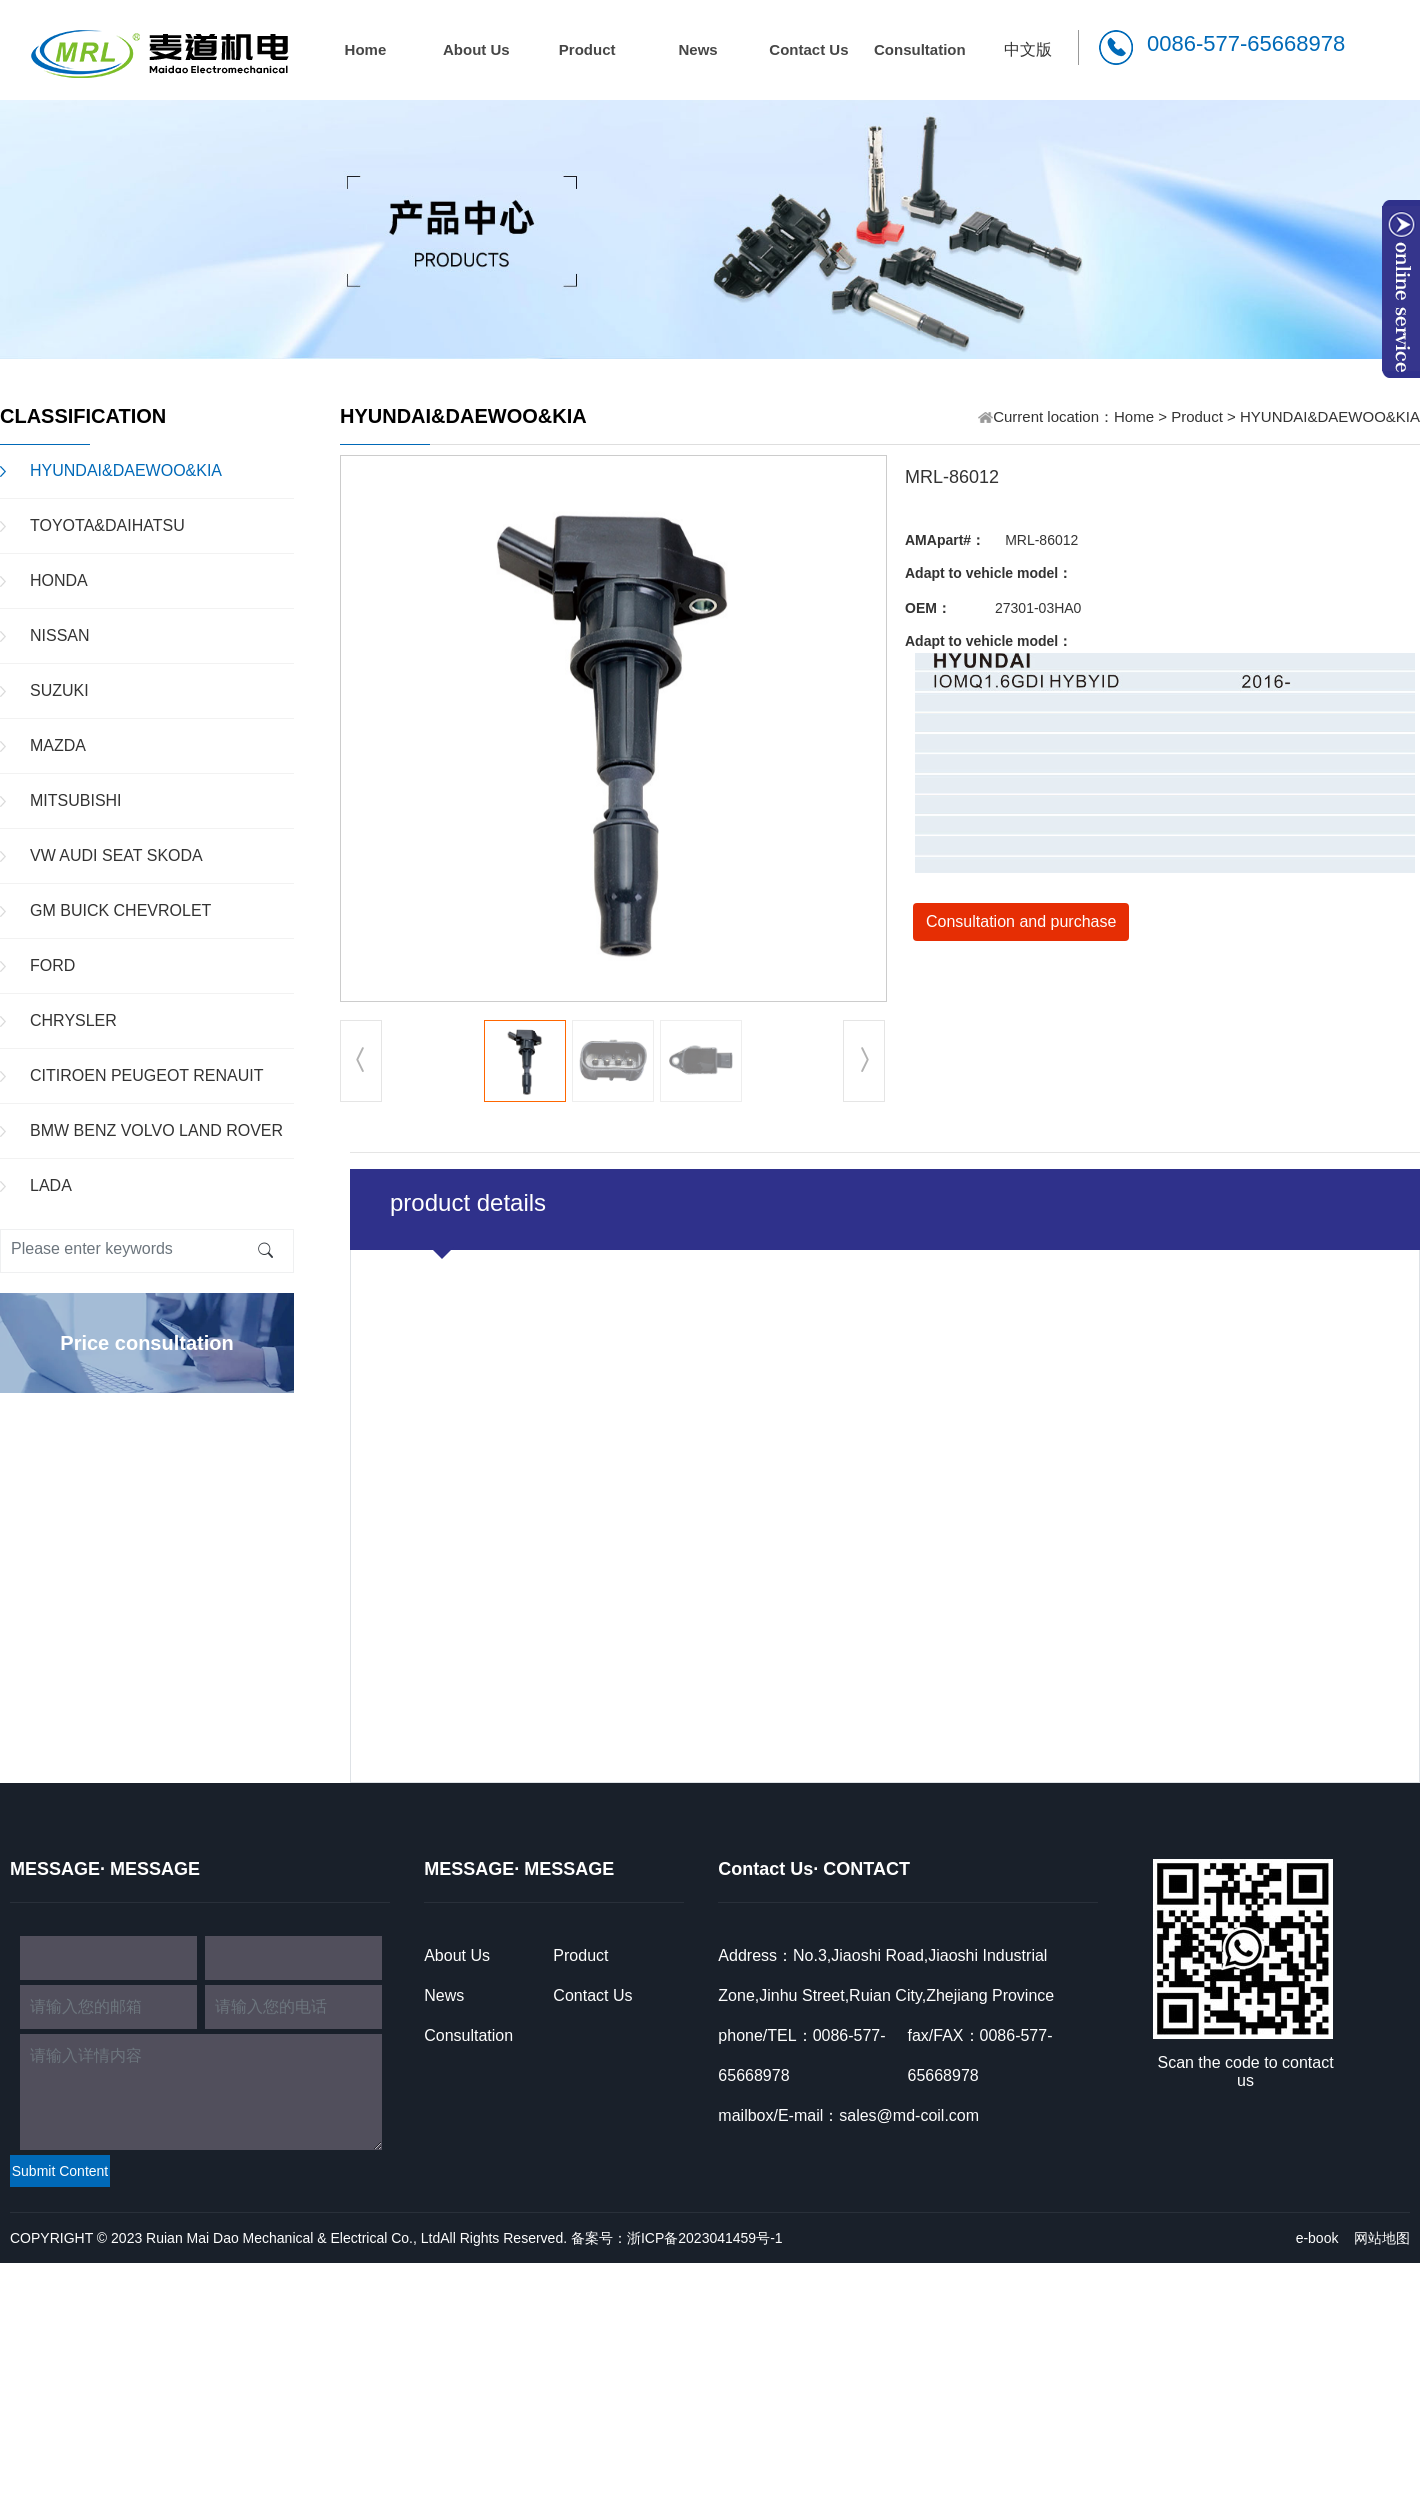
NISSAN (60, 635)
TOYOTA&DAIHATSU (107, 525)
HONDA (59, 580)
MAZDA (58, 745)
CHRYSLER (73, 1020)
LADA (51, 1185)
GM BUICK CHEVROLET (120, 910)
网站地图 (1382, 2238)
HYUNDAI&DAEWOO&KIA (126, 470)
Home (366, 49)
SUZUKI (59, 690)
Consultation (920, 49)
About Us (476, 49)
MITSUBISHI (76, 800)
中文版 (1028, 49)
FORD (52, 965)
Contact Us (808, 49)
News (697, 49)
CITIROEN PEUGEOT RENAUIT (147, 1075)
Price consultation (146, 1343)
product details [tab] (468, 1202)
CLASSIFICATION (83, 416)
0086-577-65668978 (1246, 43)
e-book (1317, 2238)
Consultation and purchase (1021, 921)
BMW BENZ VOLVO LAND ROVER (156, 1130)
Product (587, 49)
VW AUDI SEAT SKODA (116, 855)
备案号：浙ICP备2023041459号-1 (677, 2238)
